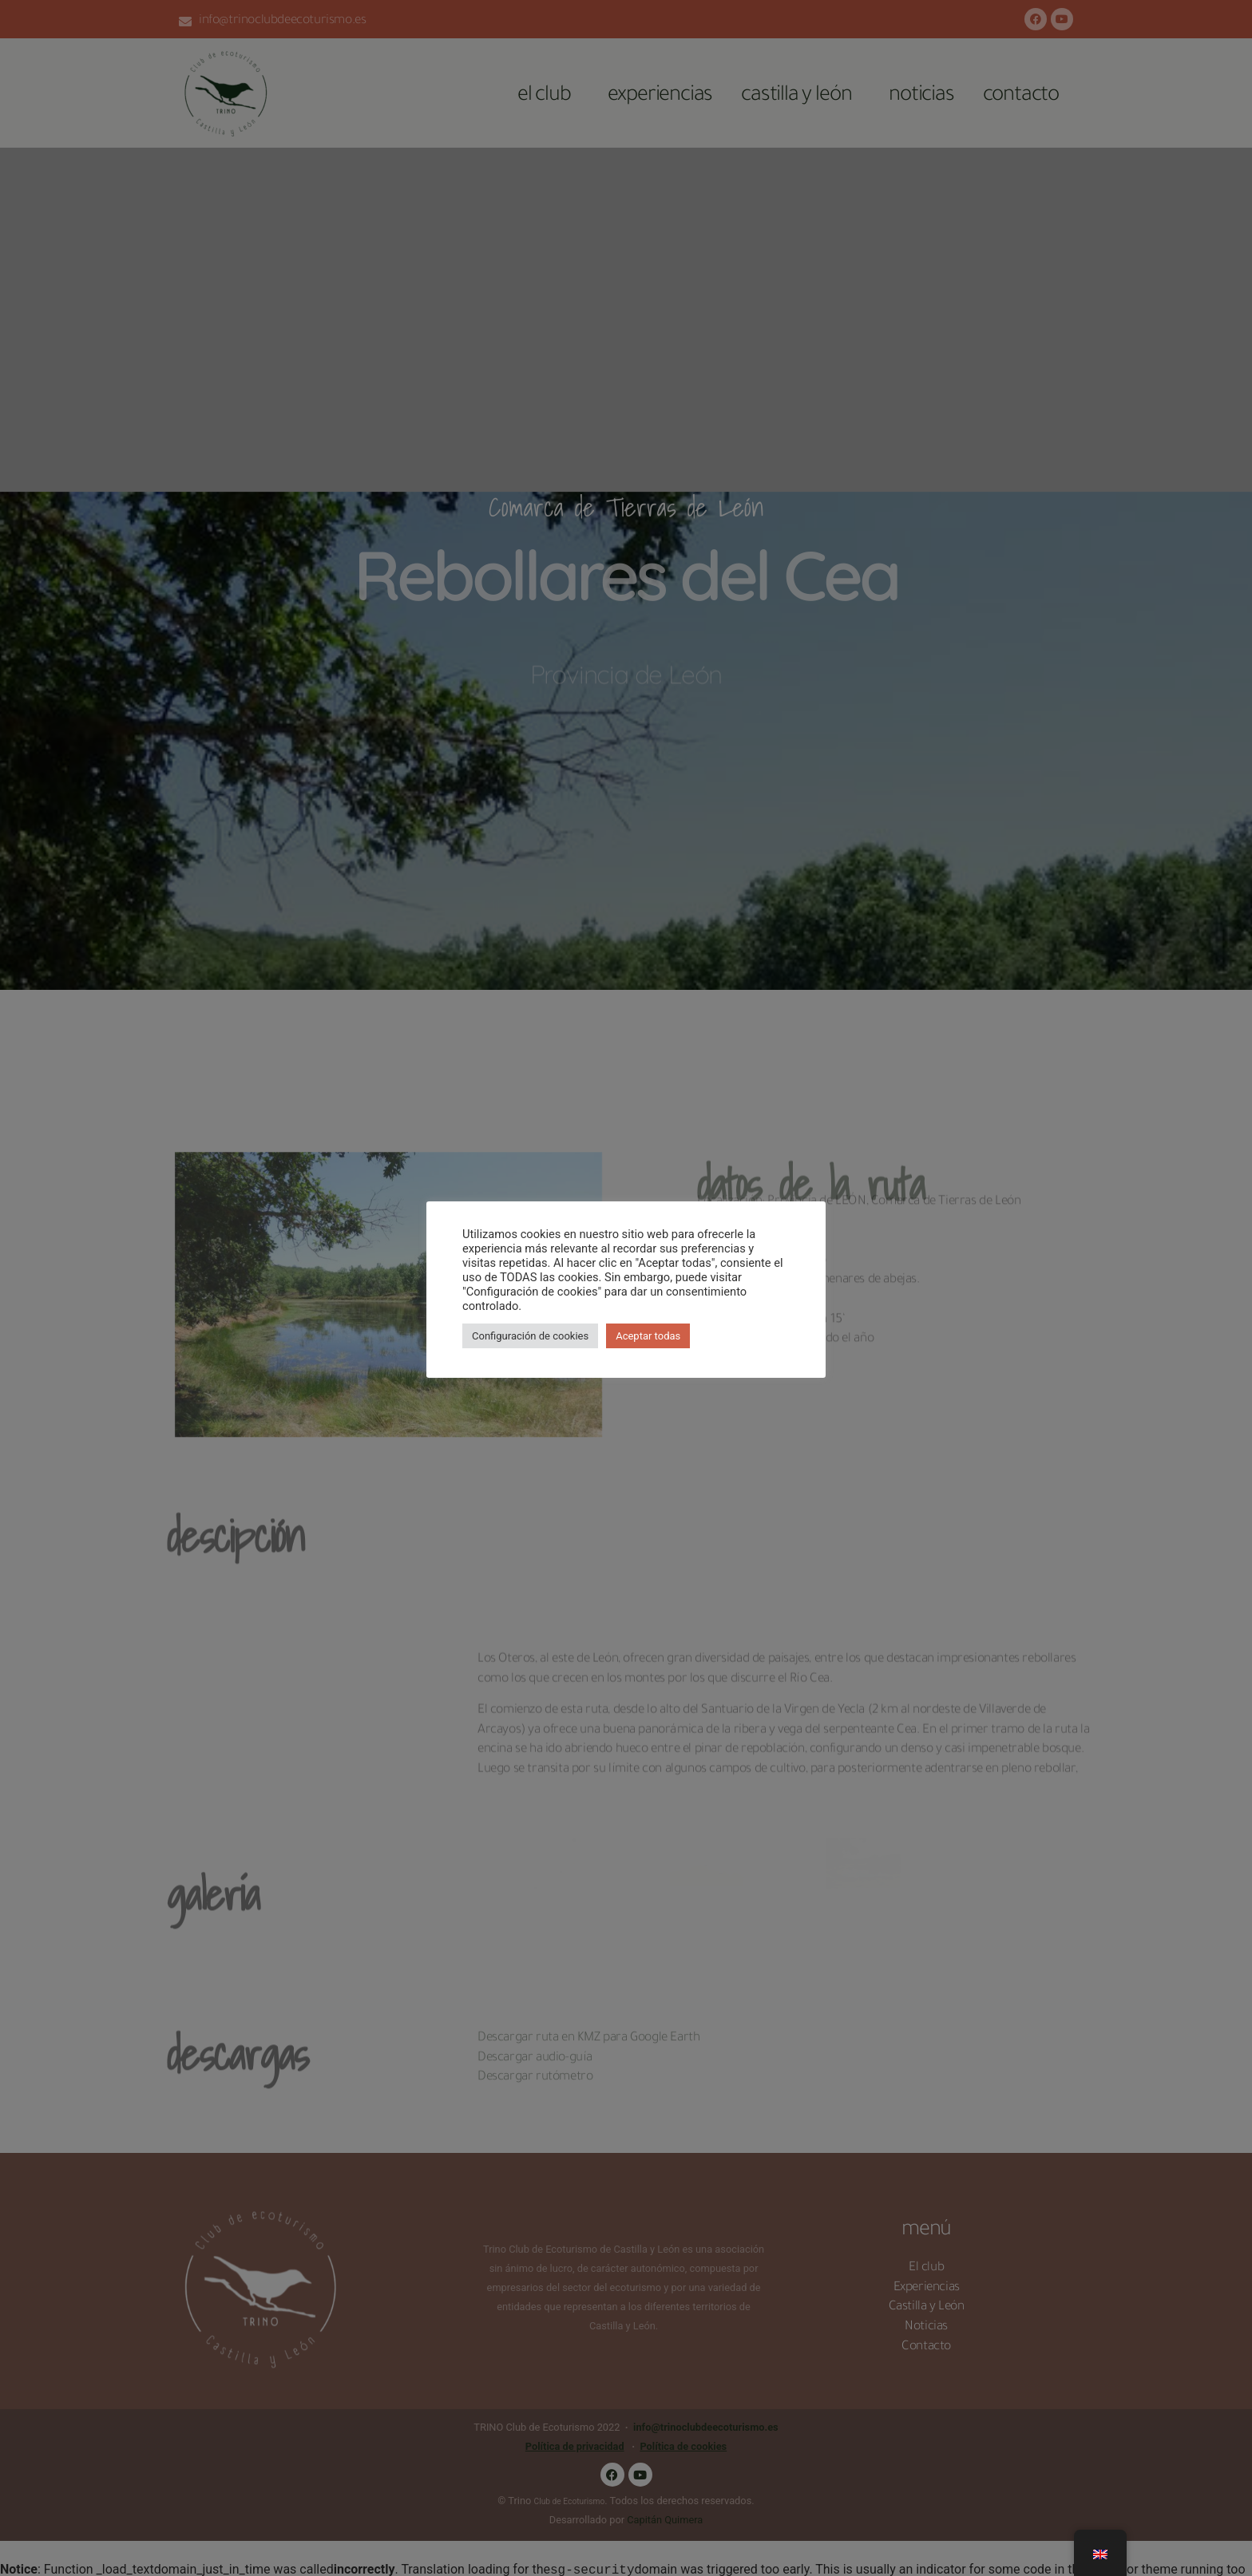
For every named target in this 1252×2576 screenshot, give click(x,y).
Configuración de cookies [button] (530, 1336)
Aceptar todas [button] (648, 1336)
